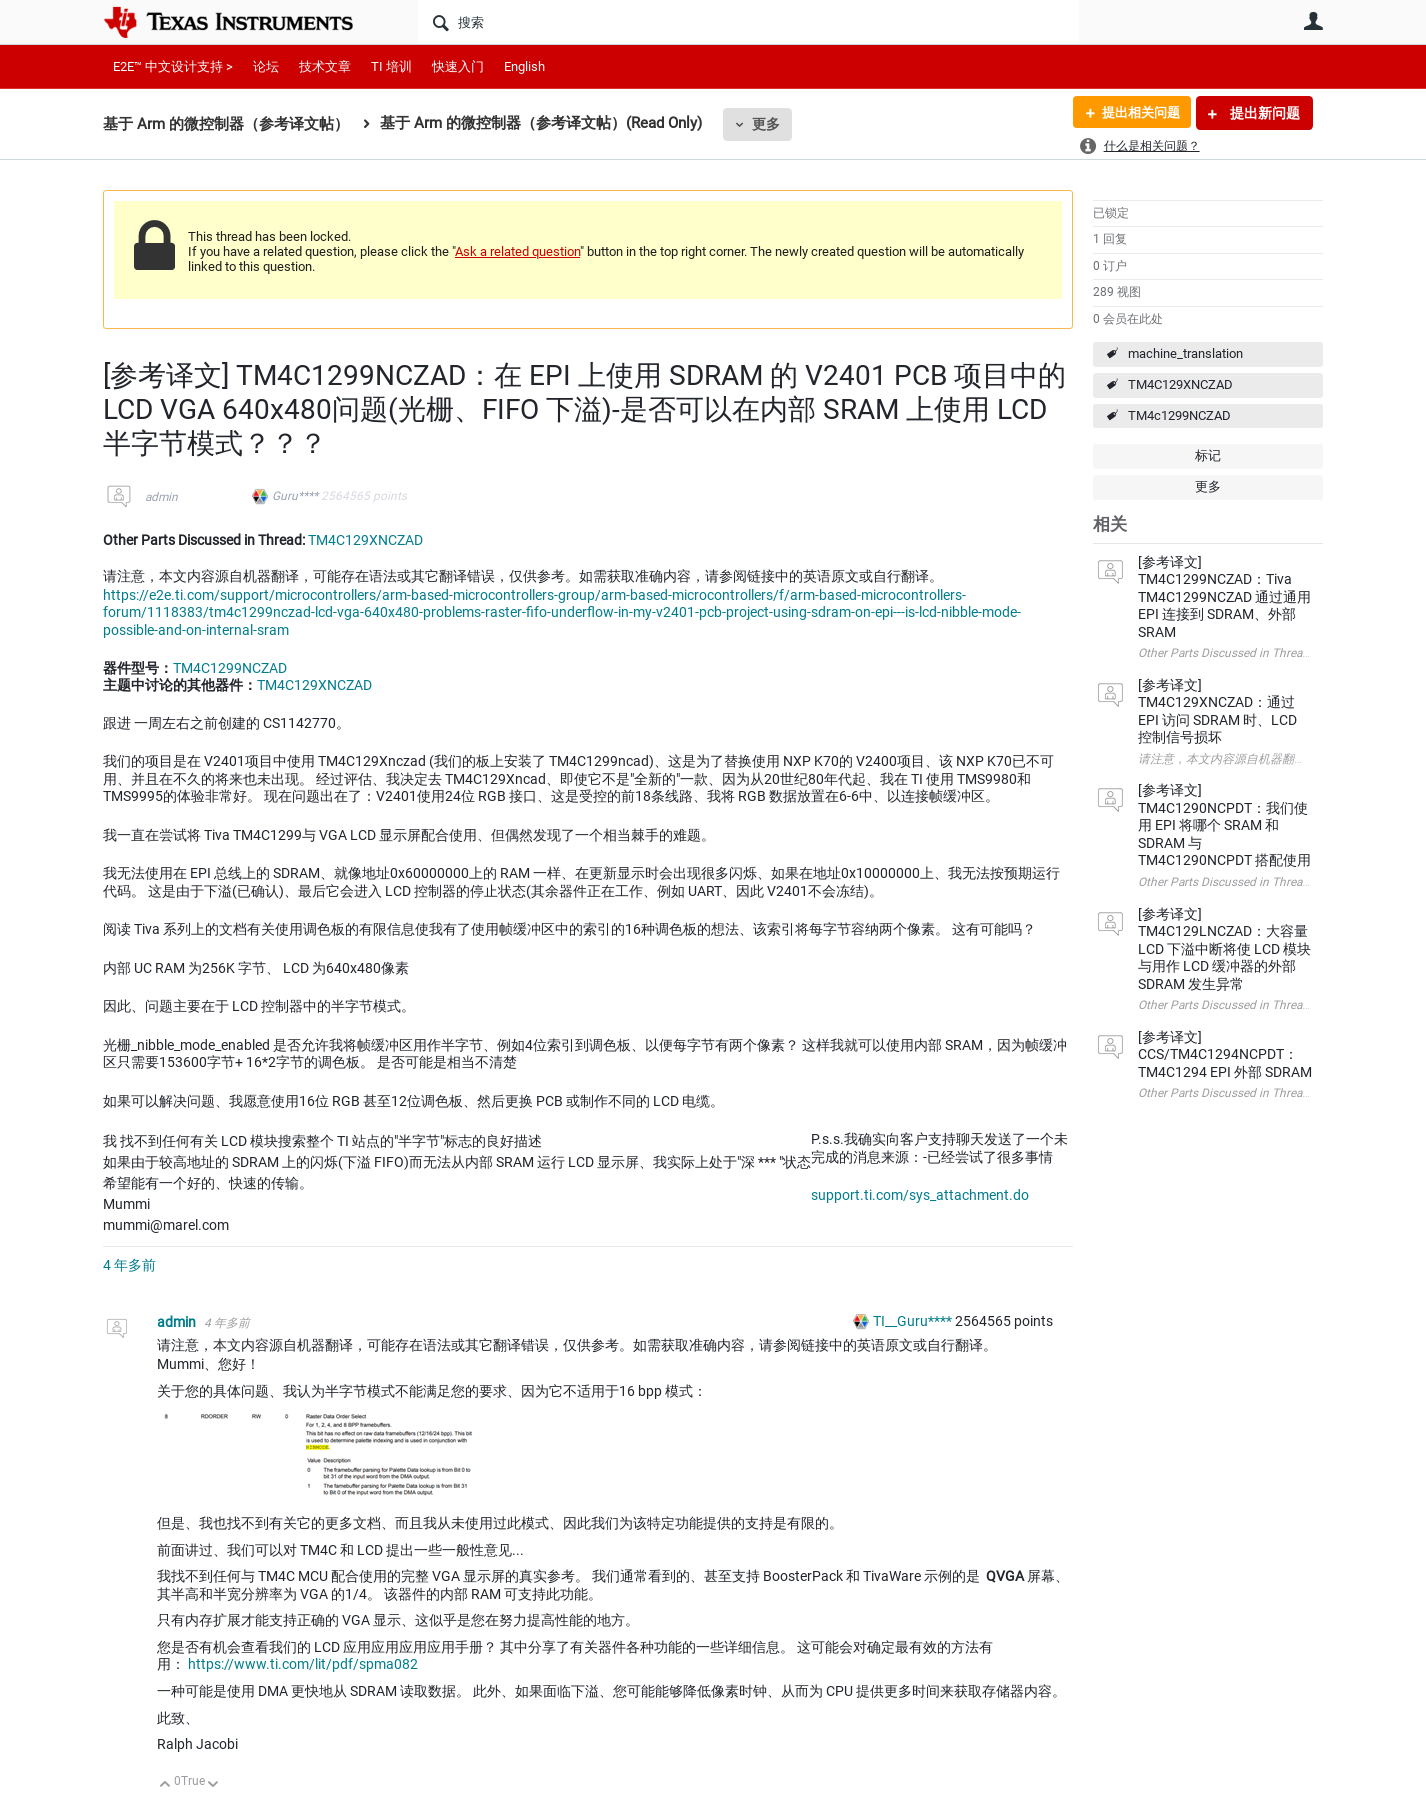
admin (161, 497)
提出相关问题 (1136, 113)
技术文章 (325, 66)
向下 (213, 1785)
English (524, 66)
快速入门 (458, 66)
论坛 (266, 66)
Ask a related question (517, 251)
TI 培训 (391, 66)
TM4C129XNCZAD (1180, 384)
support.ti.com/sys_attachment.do (920, 1195)
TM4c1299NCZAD (1179, 415)
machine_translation (1185, 353)
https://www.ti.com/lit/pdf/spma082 (303, 1664)
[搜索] (748, 22)
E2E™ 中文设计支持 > (173, 66)
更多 (766, 124)
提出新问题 (1263, 113)
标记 (1208, 455)
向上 (165, 1785)
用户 (1313, 21)
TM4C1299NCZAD (230, 668)
